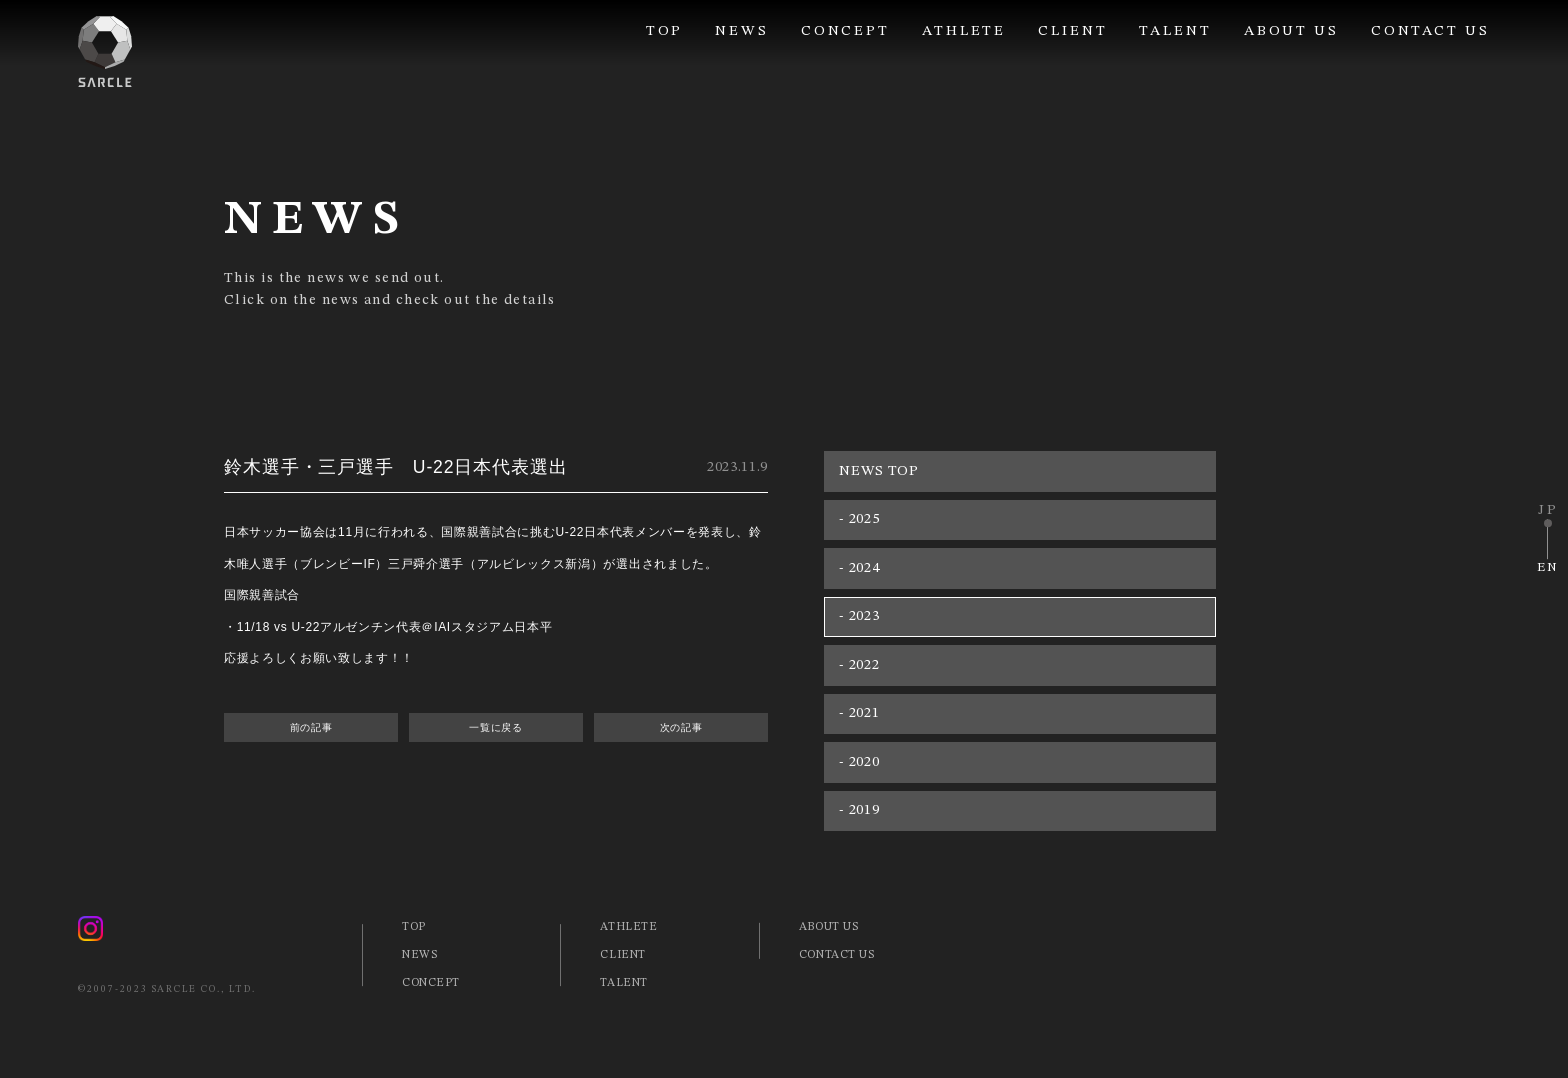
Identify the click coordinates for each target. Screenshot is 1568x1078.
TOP (665, 31)
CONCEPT (845, 31)
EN (1548, 568)
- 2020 (859, 762)
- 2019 (859, 810)
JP (1548, 510)
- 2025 (859, 519)
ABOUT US (1291, 31)
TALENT (1175, 31)
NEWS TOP (878, 471)
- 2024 (859, 568)
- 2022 (859, 665)
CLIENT (1072, 31)
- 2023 (859, 616)
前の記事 (311, 727)
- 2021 (859, 713)
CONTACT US (1430, 31)
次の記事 (681, 727)
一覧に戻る (495, 727)
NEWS (742, 31)
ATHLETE (964, 31)
